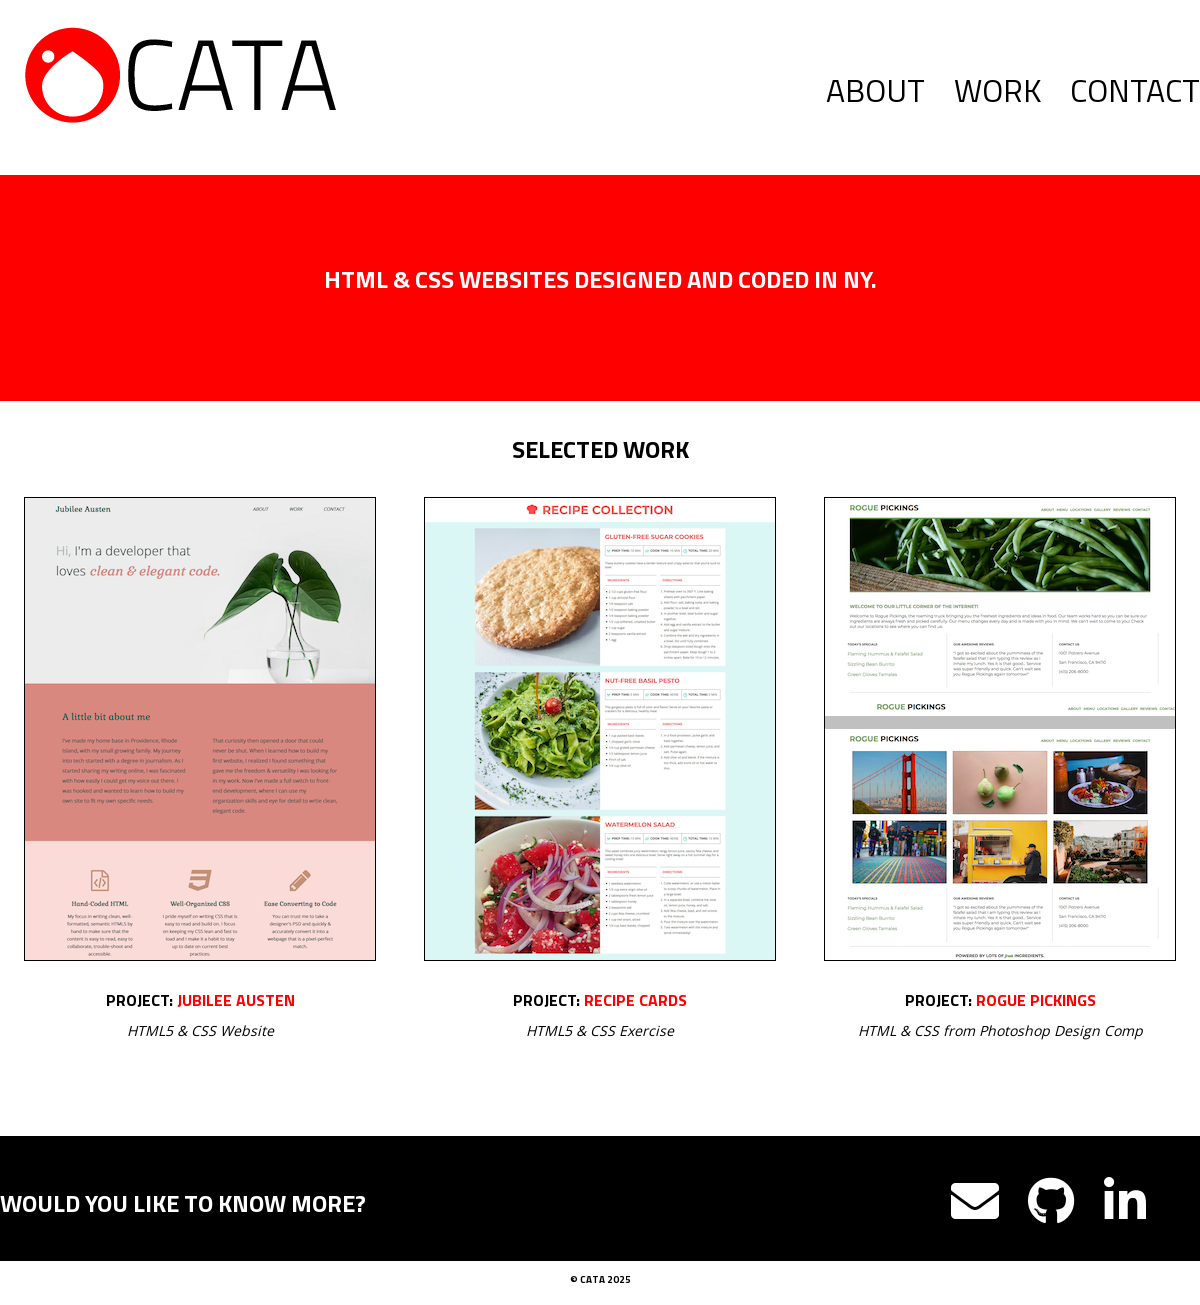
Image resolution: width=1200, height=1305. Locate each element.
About (875, 90)
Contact (1135, 90)
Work (997, 90)
